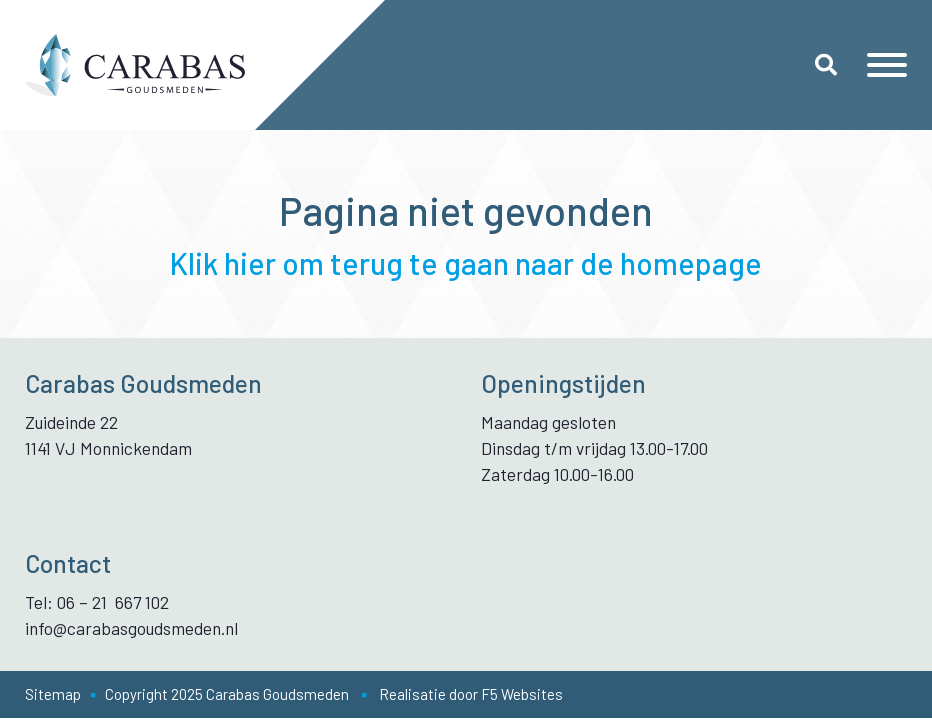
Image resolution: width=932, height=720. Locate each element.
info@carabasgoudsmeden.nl (131, 628)
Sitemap (53, 694)
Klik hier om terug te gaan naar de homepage (466, 263)
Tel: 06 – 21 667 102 (97, 602)
